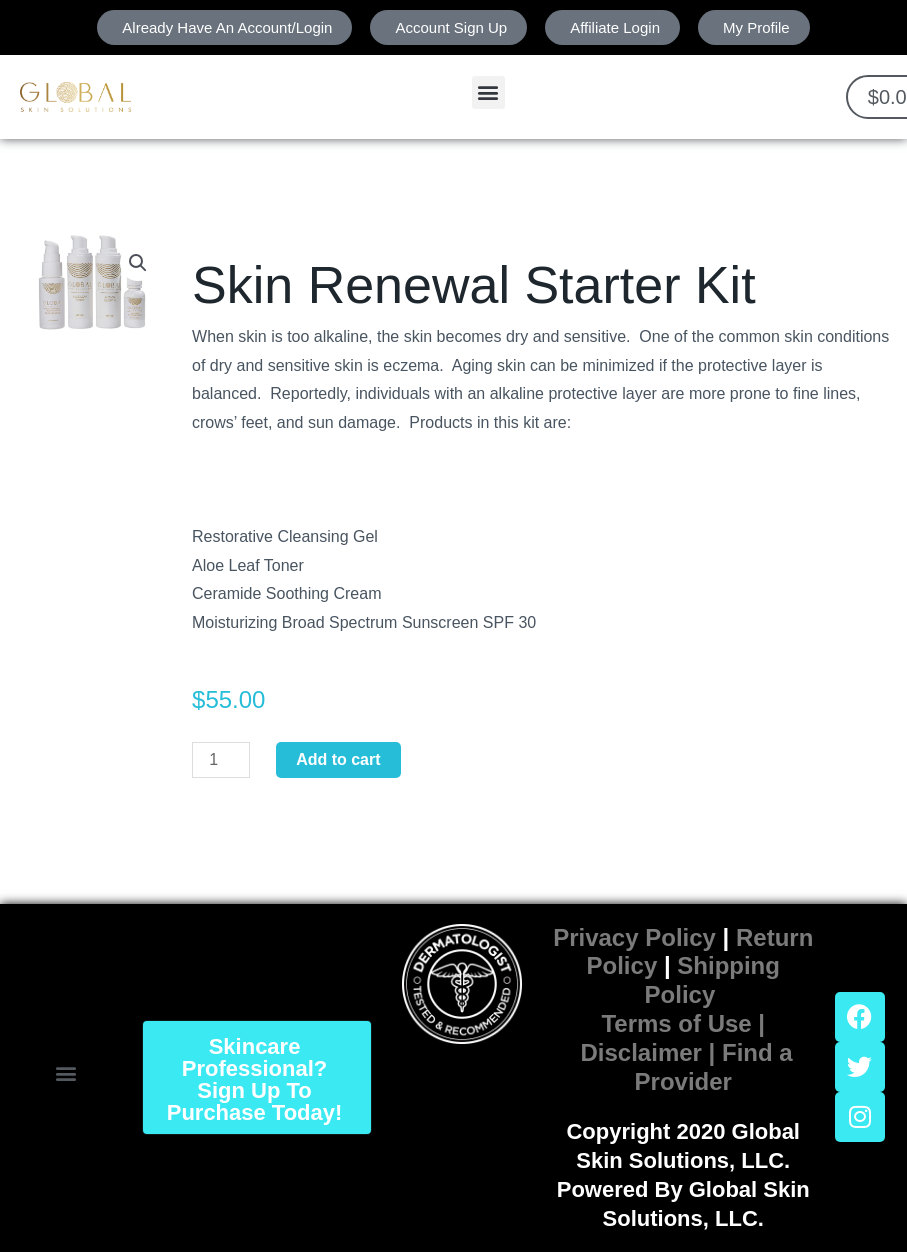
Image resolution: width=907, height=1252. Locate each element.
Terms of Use (676, 1023)
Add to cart (338, 759)
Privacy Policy (634, 937)
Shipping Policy (712, 980)
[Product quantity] (221, 760)
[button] (488, 92)
